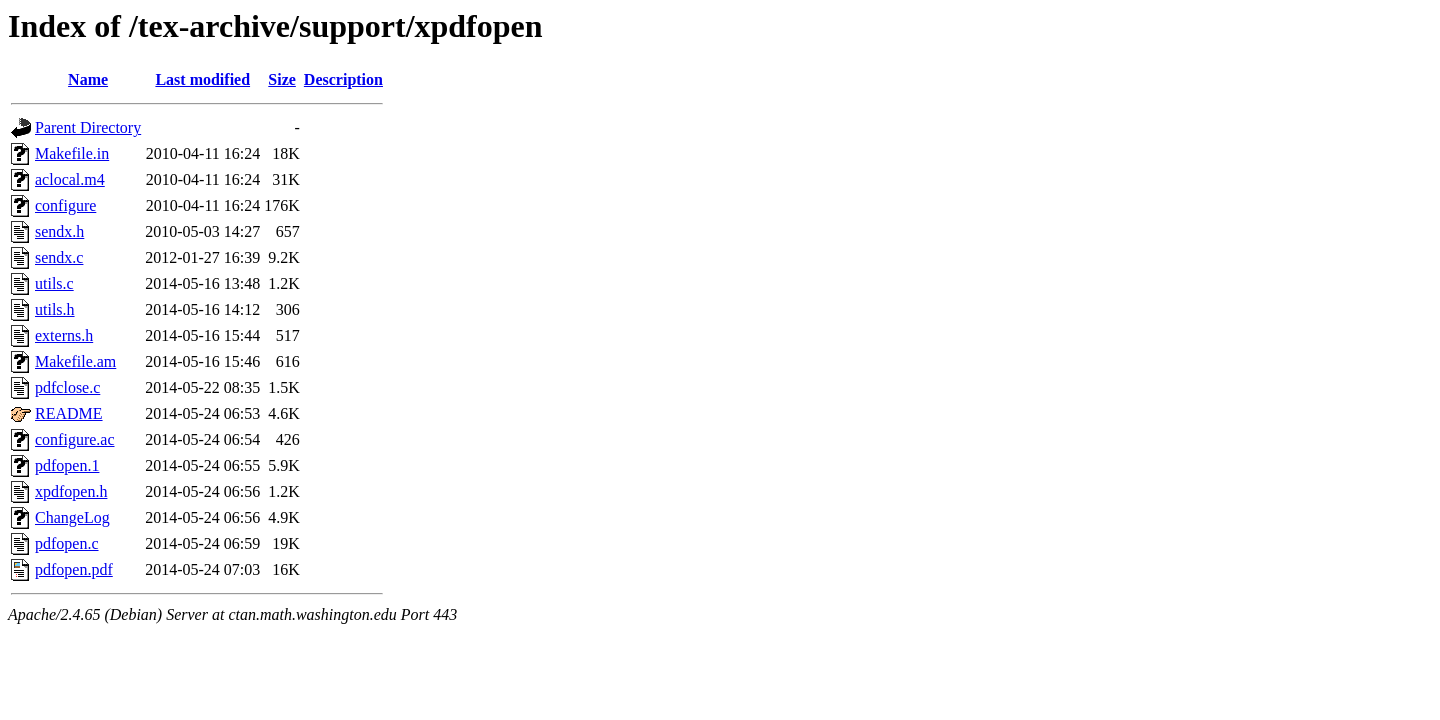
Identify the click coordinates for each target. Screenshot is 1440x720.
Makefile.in (72, 153)
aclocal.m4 (70, 179)
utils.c (54, 283)
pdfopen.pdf (74, 569)
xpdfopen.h (71, 491)
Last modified (202, 79)
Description (343, 79)
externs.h (64, 335)
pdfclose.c (67, 387)
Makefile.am (75, 361)
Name (88, 79)
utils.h (55, 309)
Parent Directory (88, 127)
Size (282, 79)
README (69, 413)
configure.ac (75, 439)
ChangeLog (72, 517)
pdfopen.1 (67, 465)
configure (65, 205)
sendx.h (59, 231)
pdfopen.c (67, 543)
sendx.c (59, 257)
